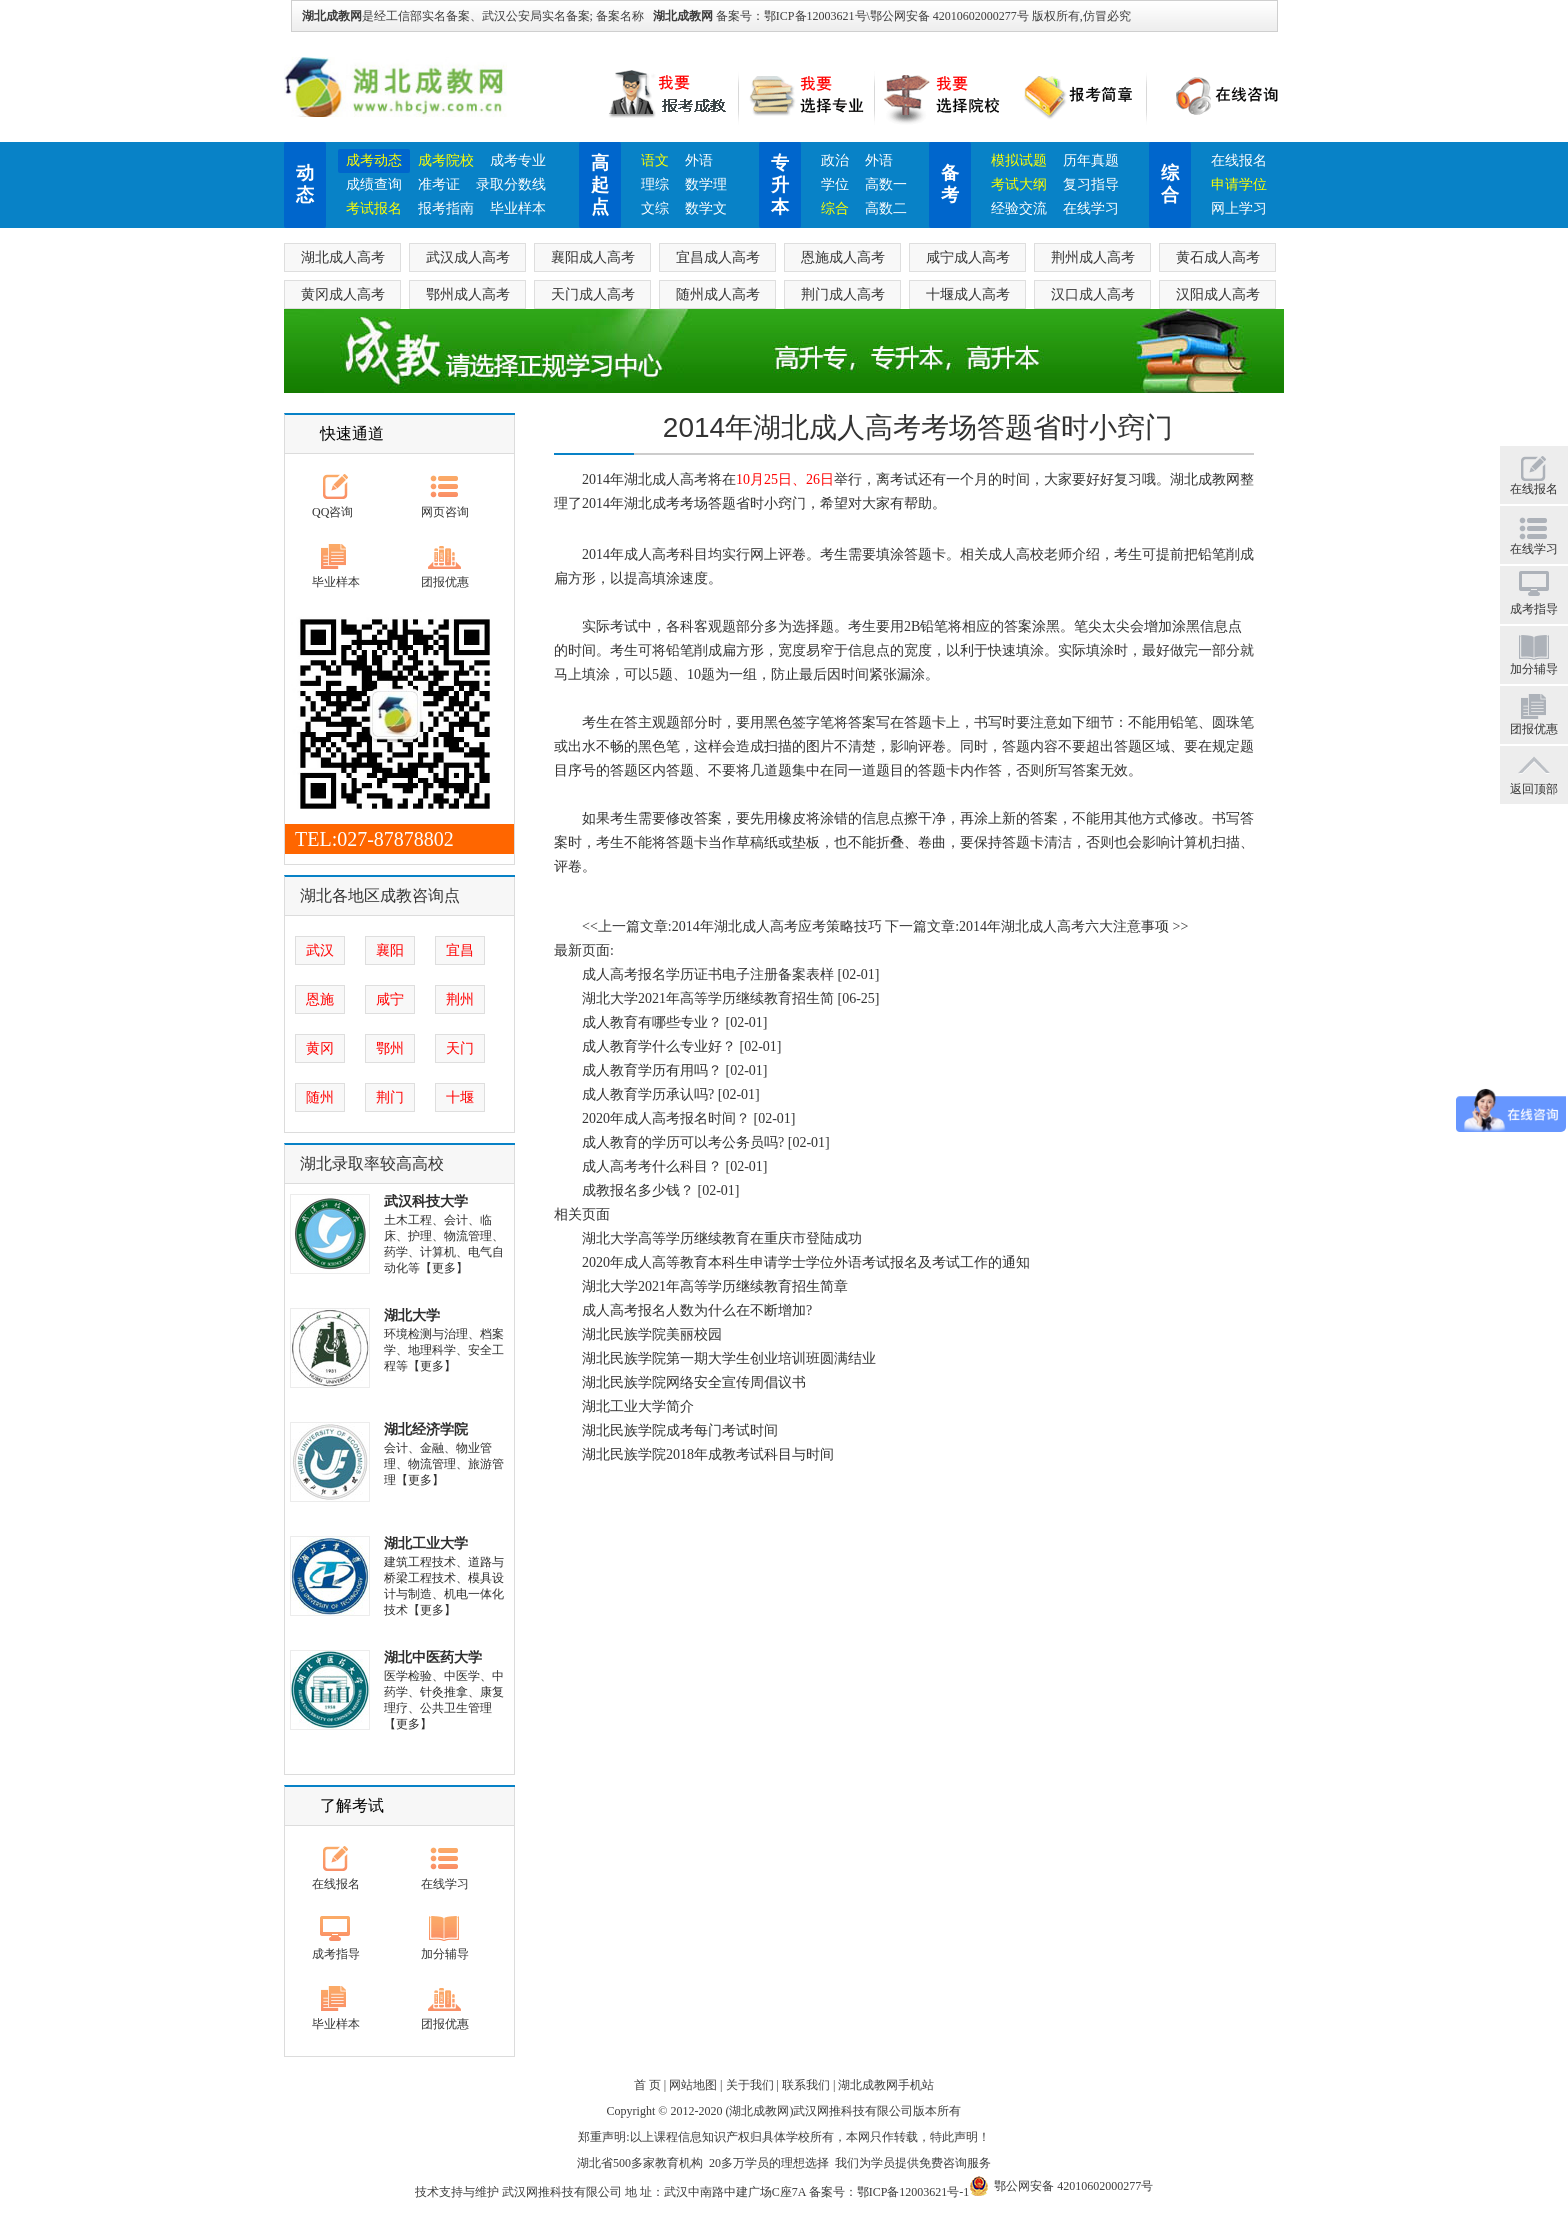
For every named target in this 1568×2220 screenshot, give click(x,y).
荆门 (390, 1097)
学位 (835, 184)
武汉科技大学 (426, 1201)
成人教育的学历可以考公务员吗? (683, 1142)
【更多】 (444, 1268)
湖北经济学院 (426, 1429)
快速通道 (352, 433)
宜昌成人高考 (718, 257)
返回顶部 (1534, 789)
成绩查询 (374, 184)
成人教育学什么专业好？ (659, 1046)
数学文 (706, 208)
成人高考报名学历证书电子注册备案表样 (708, 974)
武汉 (320, 950)
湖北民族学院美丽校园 (652, 1334)
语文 (655, 160)
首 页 (647, 2085)
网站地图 (693, 2085)
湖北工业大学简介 (638, 1406)
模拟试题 (1019, 160)
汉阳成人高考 (1218, 294)
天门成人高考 (593, 294)
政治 (835, 160)
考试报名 (374, 208)
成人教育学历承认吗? (648, 1094)
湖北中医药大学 (433, 1657)
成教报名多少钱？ (638, 1190)
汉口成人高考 (1093, 294)
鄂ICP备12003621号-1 (913, 2192)
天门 (460, 1048)
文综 (655, 208)
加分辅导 (445, 1954)
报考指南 (446, 208)
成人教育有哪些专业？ (652, 1022)
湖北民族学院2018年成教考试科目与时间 (708, 1454)
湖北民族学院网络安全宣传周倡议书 (694, 1382)
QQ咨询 (332, 512)
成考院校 (446, 160)
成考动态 (374, 160)
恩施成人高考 (843, 257)
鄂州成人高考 (468, 294)
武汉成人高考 (468, 257)
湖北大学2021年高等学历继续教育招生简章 (715, 1286)
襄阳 (390, 950)
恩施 (320, 999)
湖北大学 (412, 1315)
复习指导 (1091, 184)
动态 (305, 184)
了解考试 (352, 1805)
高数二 (886, 208)
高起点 (600, 185)
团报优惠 (445, 582)
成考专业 (518, 160)
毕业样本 (518, 208)
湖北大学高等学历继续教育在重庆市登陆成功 (722, 1238)
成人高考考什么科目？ (652, 1166)
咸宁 (390, 999)
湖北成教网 (683, 16)
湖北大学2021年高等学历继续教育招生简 (708, 998)
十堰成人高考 (968, 294)
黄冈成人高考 (343, 294)
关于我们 (750, 2085)
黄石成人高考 (1218, 257)
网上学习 (1239, 208)
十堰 (460, 1097)
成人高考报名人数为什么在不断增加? (697, 1310)
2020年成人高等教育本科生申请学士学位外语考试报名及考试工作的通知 (806, 1262)
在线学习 (1091, 208)
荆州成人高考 (1093, 257)
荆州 (460, 999)
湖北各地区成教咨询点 (380, 895)
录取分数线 (511, 184)
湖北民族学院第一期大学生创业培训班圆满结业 (729, 1358)
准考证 (439, 184)
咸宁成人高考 (968, 257)
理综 (655, 184)
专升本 (780, 185)
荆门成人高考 (843, 294)
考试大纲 (1019, 184)
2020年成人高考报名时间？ (666, 1118)
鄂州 (390, 1048)
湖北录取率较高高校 (372, 1163)
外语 (699, 160)
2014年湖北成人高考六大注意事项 (1064, 926)
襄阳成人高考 (593, 257)
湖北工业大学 (426, 1543)
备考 (950, 184)
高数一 (886, 184)
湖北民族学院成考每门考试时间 (680, 1430)
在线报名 (1239, 160)
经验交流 (1019, 208)
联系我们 (806, 2085)
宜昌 (460, 950)
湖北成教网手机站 (886, 2085)
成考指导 (336, 1954)
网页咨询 (445, 512)
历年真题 (1091, 160)
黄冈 (320, 1048)
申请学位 (1239, 184)
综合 (835, 208)
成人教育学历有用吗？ (652, 1070)
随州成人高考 (718, 294)
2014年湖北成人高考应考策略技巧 (777, 926)
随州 (320, 1097)
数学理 (706, 184)
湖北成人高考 (343, 257)
